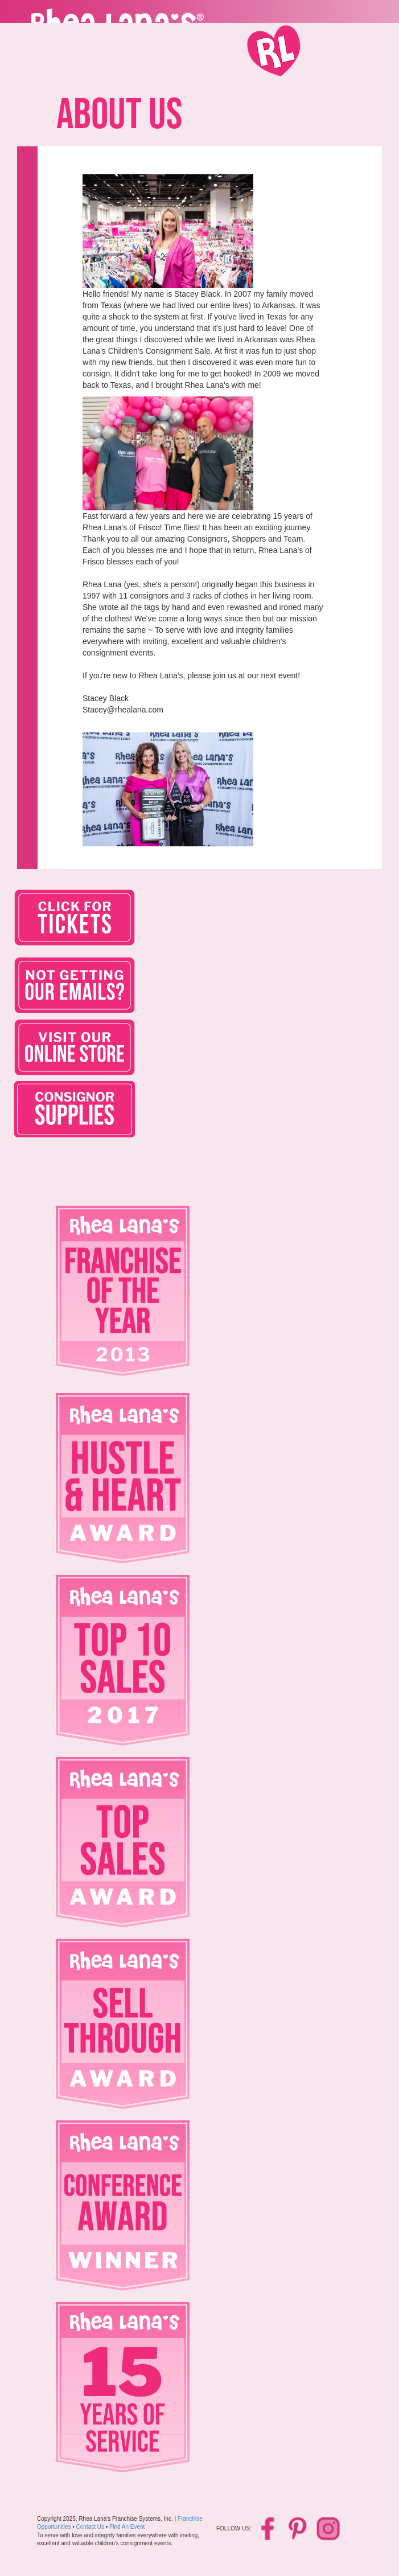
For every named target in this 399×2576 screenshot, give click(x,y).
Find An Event (127, 2527)
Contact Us (90, 2527)
